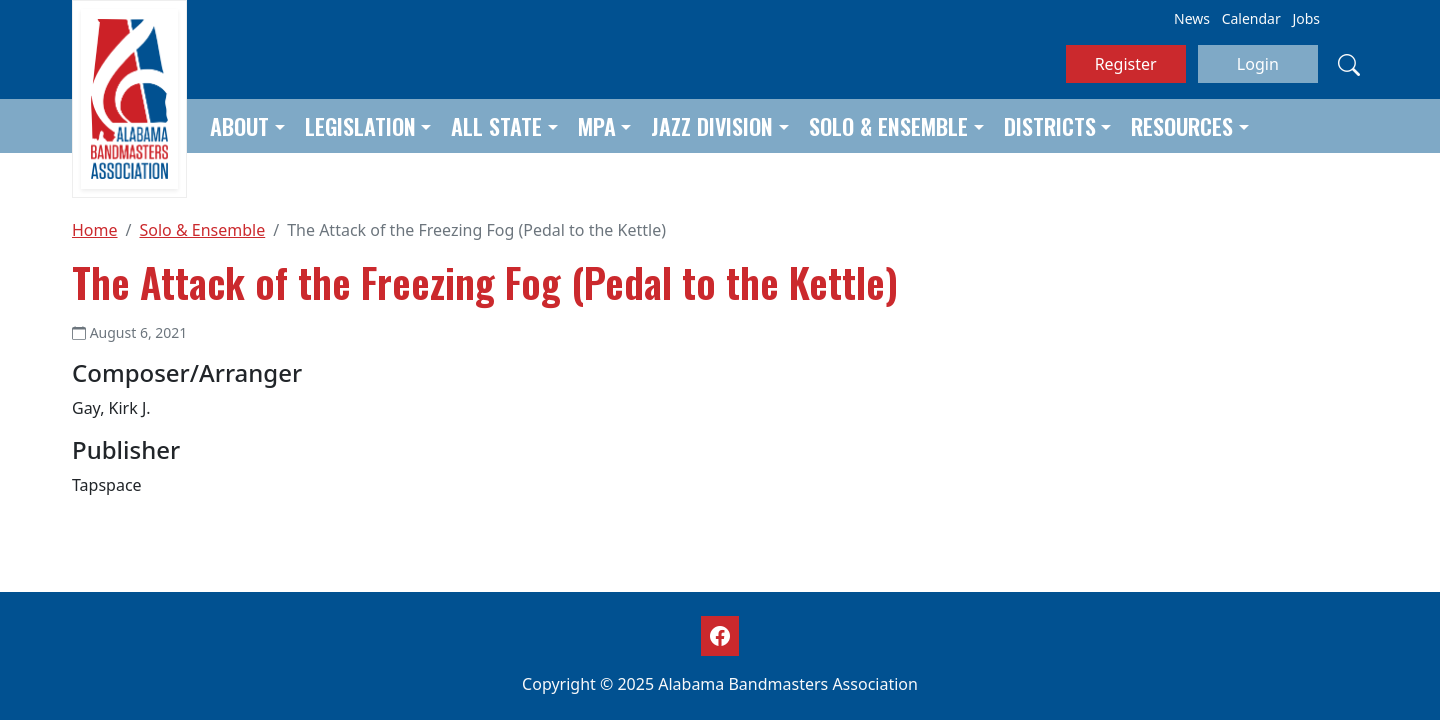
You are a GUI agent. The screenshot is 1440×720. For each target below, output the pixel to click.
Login (1258, 64)
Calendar (1251, 18)
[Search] (1349, 64)
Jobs (1306, 18)
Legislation (360, 126)
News (1192, 18)
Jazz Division (712, 126)
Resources (1182, 126)
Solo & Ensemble (888, 126)
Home (95, 230)
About (239, 126)
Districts (1050, 126)
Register (1126, 64)
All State (496, 126)
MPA (597, 126)
